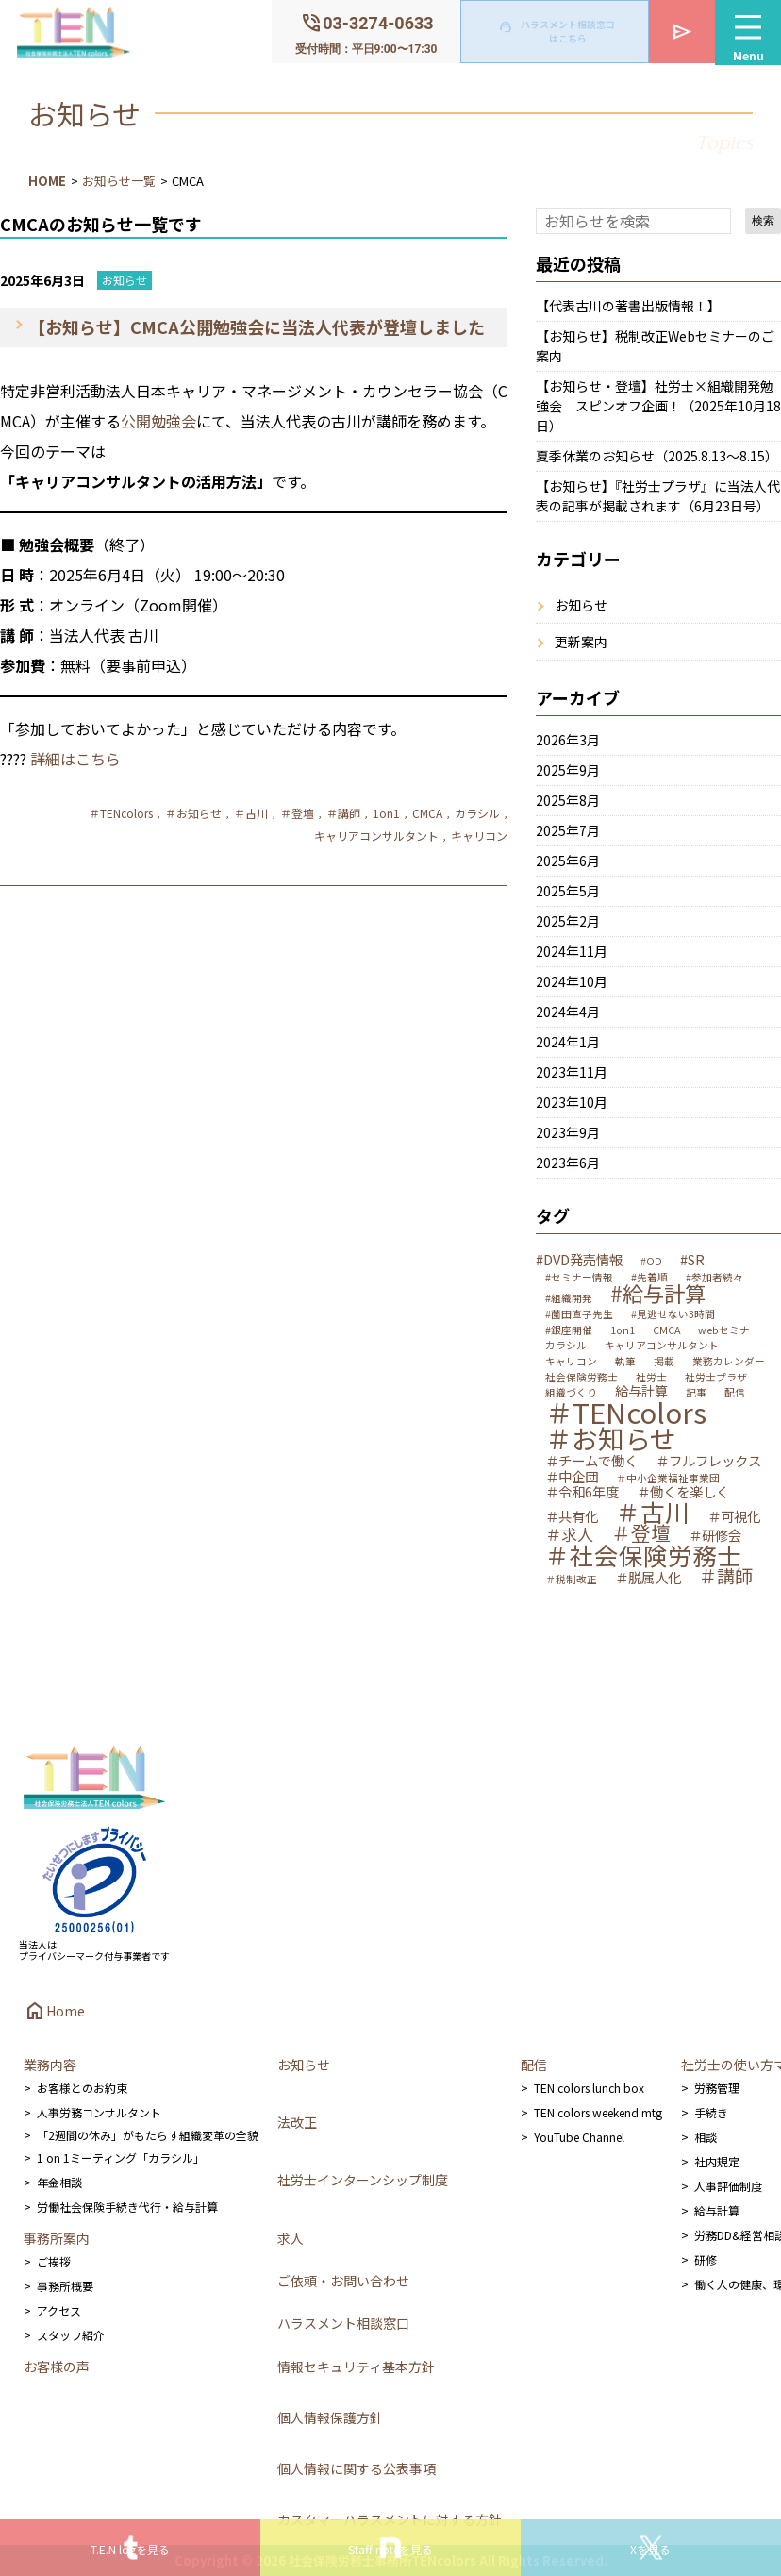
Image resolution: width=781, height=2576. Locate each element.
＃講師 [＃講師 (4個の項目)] (726, 1576)
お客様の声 (57, 2366)
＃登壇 (297, 813)
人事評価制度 (728, 2186)
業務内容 (50, 2064)
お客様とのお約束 (82, 2088)
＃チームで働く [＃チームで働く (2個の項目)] (591, 1460)
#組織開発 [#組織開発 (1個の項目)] (568, 1299)
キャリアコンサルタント (376, 836)
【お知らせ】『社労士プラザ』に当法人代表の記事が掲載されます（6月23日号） (658, 496)
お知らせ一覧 (119, 181)
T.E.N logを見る (130, 2549)
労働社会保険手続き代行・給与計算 (127, 2207)
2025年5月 (568, 890)
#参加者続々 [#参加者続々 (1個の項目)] (714, 1278)
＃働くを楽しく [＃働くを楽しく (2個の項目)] (683, 1491)
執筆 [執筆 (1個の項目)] (625, 1362)
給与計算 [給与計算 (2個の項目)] (641, 1390)
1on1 (386, 813)
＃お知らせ (193, 813)
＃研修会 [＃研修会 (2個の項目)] (715, 1535)
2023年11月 (571, 1071)
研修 (705, 2259)
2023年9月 (568, 1132)
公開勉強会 (158, 421)
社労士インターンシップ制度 (362, 2179)
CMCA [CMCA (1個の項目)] (666, 1331)
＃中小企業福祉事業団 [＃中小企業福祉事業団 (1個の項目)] (668, 1479)
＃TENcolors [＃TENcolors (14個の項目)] (625, 1412)
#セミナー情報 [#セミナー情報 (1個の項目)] (579, 1278)
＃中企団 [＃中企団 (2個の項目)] (571, 1476)
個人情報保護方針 (330, 2417)
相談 (705, 2137)
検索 (763, 220)
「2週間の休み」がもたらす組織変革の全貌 (147, 2135)
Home (54, 2010)
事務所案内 (57, 2238)
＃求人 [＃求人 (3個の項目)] (569, 1534)
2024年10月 (571, 981)
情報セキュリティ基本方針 (356, 2366)
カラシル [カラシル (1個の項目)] (566, 1346)
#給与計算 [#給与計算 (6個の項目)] (658, 1292)
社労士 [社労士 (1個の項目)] (651, 1378)
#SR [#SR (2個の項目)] (692, 1259)
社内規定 (716, 2161)
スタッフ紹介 (71, 2335)
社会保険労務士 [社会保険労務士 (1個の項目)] (581, 1378)
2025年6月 (568, 860)
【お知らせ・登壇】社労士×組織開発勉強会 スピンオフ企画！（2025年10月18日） (658, 405)
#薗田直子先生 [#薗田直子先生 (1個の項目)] (579, 1315)
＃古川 (251, 813)
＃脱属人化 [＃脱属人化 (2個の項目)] (648, 1577)
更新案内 (581, 641)
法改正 (297, 2122)
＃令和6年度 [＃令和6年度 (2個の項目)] (582, 1491)
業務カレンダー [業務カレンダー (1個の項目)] (728, 1362)
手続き (711, 2112)
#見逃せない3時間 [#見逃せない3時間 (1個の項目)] (673, 1315)
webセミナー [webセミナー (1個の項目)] (729, 1331)
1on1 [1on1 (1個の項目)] (622, 1331)
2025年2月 (568, 921)
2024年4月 (568, 1011)
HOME (47, 181)
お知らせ (124, 280)
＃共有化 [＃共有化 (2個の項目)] (571, 1516)
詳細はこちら (75, 758)
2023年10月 (571, 1102)
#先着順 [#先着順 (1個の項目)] (649, 1278)
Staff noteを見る (390, 2549)
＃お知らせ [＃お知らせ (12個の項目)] (610, 1439)
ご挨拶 (54, 2261)
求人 (290, 2238)
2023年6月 (568, 1162)
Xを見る (650, 2549)
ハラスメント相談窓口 (343, 2323)
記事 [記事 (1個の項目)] (696, 1393)
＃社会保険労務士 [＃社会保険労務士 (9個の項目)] (643, 1555)
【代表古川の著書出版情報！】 (628, 305)
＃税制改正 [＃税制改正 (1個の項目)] (571, 1580)
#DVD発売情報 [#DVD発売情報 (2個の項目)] (579, 1259)
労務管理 (716, 2088)
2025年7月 (568, 830)
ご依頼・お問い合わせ (343, 2280)
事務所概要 (65, 2286)
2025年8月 (568, 800)
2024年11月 (571, 951)
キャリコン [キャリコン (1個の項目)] (571, 1362)
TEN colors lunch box (589, 2088)
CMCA (427, 813)
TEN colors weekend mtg (598, 2112)
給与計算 (716, 2210)
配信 (534, 2064)
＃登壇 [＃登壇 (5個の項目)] (641, 1533)
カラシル (477, 813)
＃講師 (343, 813)
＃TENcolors (121, 813)
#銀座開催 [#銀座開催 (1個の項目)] (568, 1331)
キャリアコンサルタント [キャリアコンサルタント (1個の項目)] (662, 1346)
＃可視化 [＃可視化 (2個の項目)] (733, 1516)
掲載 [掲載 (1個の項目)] (664, 1362)
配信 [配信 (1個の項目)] (734, 1393)
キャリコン (479, 836)
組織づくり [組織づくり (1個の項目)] (571, 1393)
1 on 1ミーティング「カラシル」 (121, 2157)
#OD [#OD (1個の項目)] (651, 1262)
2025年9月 (568, 770)
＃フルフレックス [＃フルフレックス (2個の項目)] (708, 1460)
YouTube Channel (579, 2137)
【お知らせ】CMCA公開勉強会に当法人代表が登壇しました (256, 326)
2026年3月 (568, 739)
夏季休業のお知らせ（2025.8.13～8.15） (657, 455)
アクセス (59, 2310)
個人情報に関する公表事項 (356, 2468)
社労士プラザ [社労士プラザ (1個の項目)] (716, 1378)
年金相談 (59, 2182)
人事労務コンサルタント (99, 2112)
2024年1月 (568, 1041)
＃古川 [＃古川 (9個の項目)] (653, 1511)
